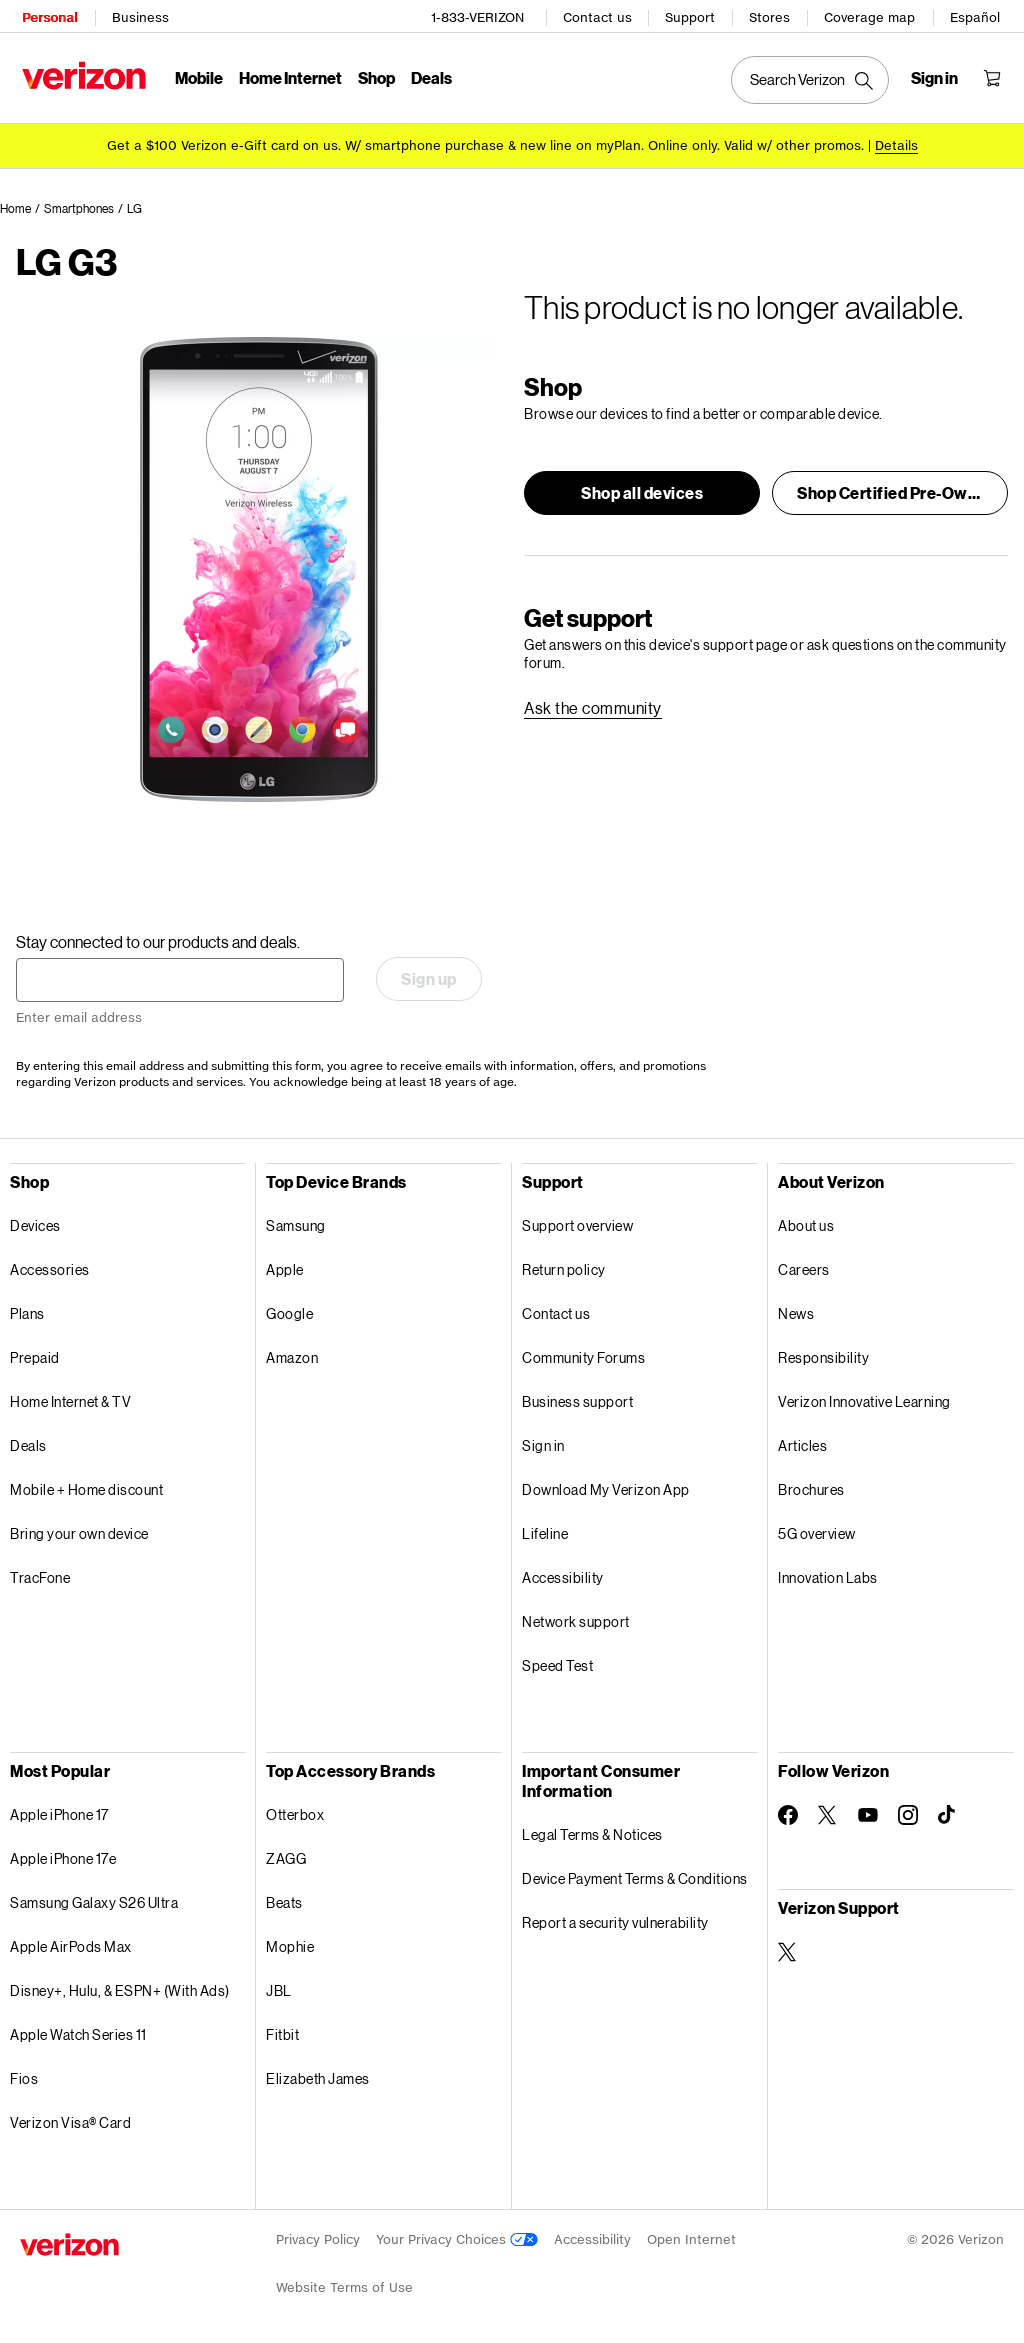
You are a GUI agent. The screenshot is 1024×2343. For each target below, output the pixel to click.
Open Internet (691, 2236)
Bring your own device (79, 1530)
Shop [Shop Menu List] (374, 75)
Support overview (577, 1222)
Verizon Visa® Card (70, 2119)
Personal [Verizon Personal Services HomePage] (47, 15)
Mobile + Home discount (86, 1486)
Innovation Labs (828, 1574)
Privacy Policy (318, 2236)
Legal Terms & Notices (592, 1831)
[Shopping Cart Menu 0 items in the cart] (994, 76)
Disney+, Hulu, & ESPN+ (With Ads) (120, 1987)
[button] (642, 490)
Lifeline (545, 1530)
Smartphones (79, 205)
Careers (804, 1266)
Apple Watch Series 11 (78, 2031)
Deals (28, 1442)
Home (15, 205)
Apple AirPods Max (71, 1943)
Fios (24, 2075)
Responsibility (823, 1354)
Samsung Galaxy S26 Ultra (94, 1899)
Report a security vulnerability (615, 1919)
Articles (802, 1442)
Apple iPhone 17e (63, 1855)
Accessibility (563, 1574)
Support (692, 15)
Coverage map (871, 15)
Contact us (599, 15)
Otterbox (295, 1811)
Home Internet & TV (70, 1398)
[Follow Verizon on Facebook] (788, 1812)
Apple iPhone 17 (59, 1811)
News (796, 1310)
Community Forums (583, 1354)
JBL (279, 1987)
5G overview (817, 1530)
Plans (27, 1310)
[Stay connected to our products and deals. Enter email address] (180, 977)
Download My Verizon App (606, 1486)
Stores (771, 15)
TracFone (40, 1574)
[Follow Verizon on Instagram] (908, 1812)
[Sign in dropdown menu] (936, 76)
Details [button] (896, 142)
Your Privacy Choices (457, 2236)
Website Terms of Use (344, 2284)
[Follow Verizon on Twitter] (828, 1812)
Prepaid (35, 1354)
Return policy (564, 1266)
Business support (577, 1398)
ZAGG (286, 1855)
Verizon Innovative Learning (864, 1398)
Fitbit (282, 2031)
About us (806, 1222)
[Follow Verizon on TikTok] (948, 1812)
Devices (35, 1222)
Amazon (292, 1354)
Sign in (543, 1442)
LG (134, 205)
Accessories (50, 1266)
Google (289, 1310)
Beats (284, 1899)
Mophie (290, 1943)
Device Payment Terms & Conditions (635, 1875)
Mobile (197, 75)
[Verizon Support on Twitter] (788, 1949)
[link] (593, 705)
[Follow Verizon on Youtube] (868, 1812)
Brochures (811, 1486)
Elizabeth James (318, 2075)
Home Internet (288, 75)
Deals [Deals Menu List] (429, 75)
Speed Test (557, 1662)
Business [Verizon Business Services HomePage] (138, 15)
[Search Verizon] (812, 78)
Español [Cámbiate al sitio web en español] (977, 15)
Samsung (296, 1222)
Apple (285, 1266)
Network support (576, 1618)
